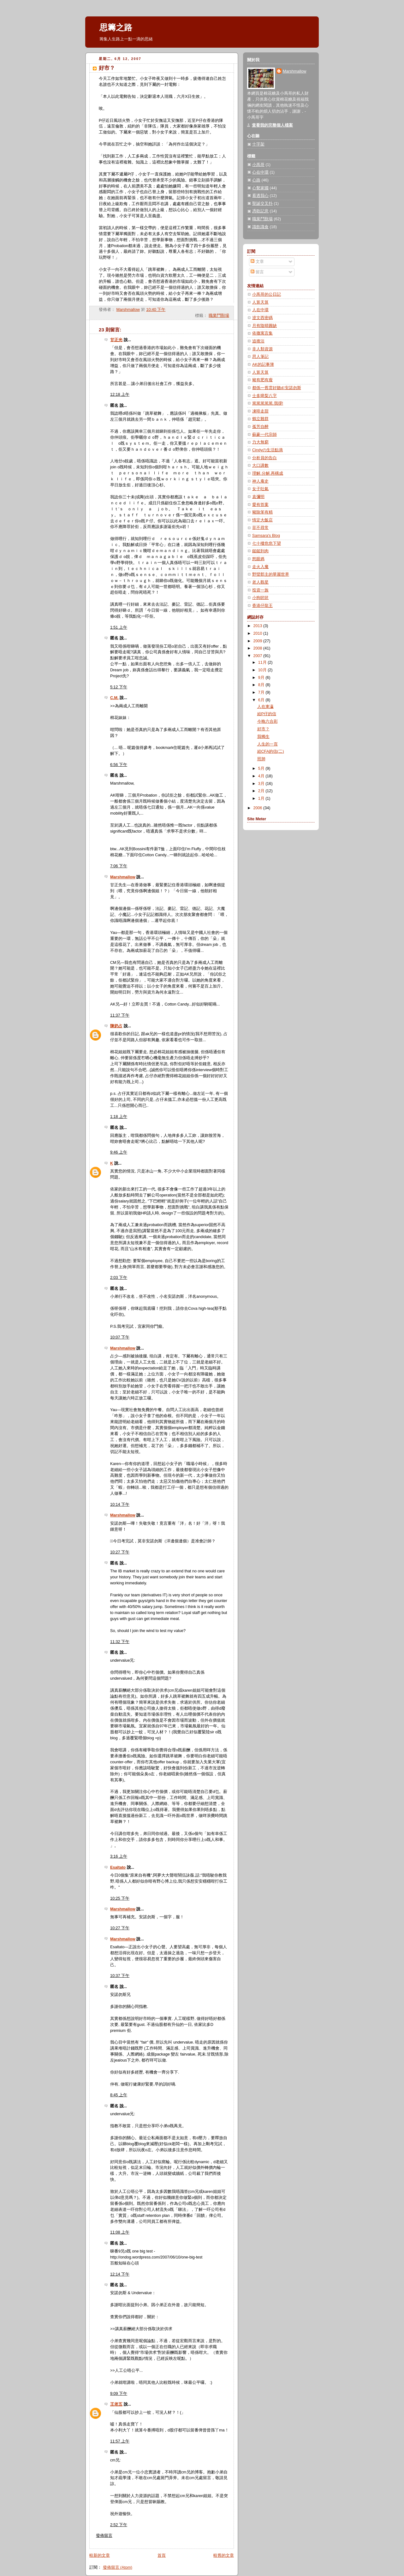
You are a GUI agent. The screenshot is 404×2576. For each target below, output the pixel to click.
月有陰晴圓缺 (264, 325)
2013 (258, 626)
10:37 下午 (119, 1976)
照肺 (261, 759)
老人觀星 (260, 582)
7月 (262, 692)
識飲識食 (260, 227)
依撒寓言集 (262, 333)
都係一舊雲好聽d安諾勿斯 (276, 388)
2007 (258, 656)
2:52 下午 (118, 2525)
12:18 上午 (119, 394)
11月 (263, 662)
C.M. (114, 698)
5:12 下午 (118, 687)
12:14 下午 (119, 2274)
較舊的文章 (223, 2555)
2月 (262, 791)
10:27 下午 (119, 1552)
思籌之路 (115, 27)
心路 (256, 180)
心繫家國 (260, 188)
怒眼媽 (258, 559)
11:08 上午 (119, 2232)
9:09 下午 (118, 2393)
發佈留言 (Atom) (117, 2567)
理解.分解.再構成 (267, 473)
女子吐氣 (260, 489)
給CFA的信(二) (270, 751)
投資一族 (260, 590)
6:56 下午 (118, 765)
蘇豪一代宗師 (264, 434)
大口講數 (260, 465)
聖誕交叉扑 (262, 203)
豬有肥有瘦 (262, 380)
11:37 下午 (119, 1015)
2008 (258, 648)
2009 (258, 641)
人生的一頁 (267, 744)
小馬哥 (258, 165)
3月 (262, 783)
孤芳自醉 (260, 426)
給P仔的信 (266, 714)
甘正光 (116, 340)
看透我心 (260, 195)
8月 (262, 685)
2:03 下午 (118, 1277)
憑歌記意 (260, 211)
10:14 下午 (119, 1504)
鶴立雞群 (260, 419)
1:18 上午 (118, 1116)
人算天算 (260, 302)
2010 (258, 633)
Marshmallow (122, 877)
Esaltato (118, 1867)
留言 (257, 272)
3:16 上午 (118, 1856)
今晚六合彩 (267, 721)
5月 (262, 768)
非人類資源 (262, 349)
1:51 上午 (118, 627)
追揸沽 (258, 341)
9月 (262, 677)
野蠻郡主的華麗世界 (270, 574)
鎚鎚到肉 (260, 551)
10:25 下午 (119, 1898)
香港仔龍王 (262, 605)
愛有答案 (260, 504)
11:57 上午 (119, 2441)
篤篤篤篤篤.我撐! (267, 403)
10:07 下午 (119, 1337)
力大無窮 (260, 442)
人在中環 (260, 310)
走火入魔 (260, 567)
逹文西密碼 (262, 318)
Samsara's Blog (266, 535)
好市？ (263, 729)
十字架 (258, 144)
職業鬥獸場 (219, 315)
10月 (263, 670)
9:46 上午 (118, 1152)
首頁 (161, 2555)
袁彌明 (258, 497)
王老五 (116, 2404)
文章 (257, 261)
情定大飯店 (262, 520)
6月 (262, 700)
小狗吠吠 (260, 598)
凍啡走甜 (260, 411)
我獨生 (263, 736)
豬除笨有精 (262, 512)
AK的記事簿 (263, 364)
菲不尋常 (260, 527)
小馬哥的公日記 (266, 294)
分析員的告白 (264, 458)
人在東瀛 (265, 706)
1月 (262, 798)
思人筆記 (260, 356)
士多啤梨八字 (264, 396)
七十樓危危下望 (266, 543)
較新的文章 (99, 2555)
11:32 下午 (119, 1642)
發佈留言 (104, 2535)
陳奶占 (116, 1026)
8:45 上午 (118, 2095)
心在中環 (260, 172)
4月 (262, 776)
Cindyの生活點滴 (267, 450)
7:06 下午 (118, 866)
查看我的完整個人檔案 (272, 125)
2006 (258, 808)
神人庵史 (260, 481)
